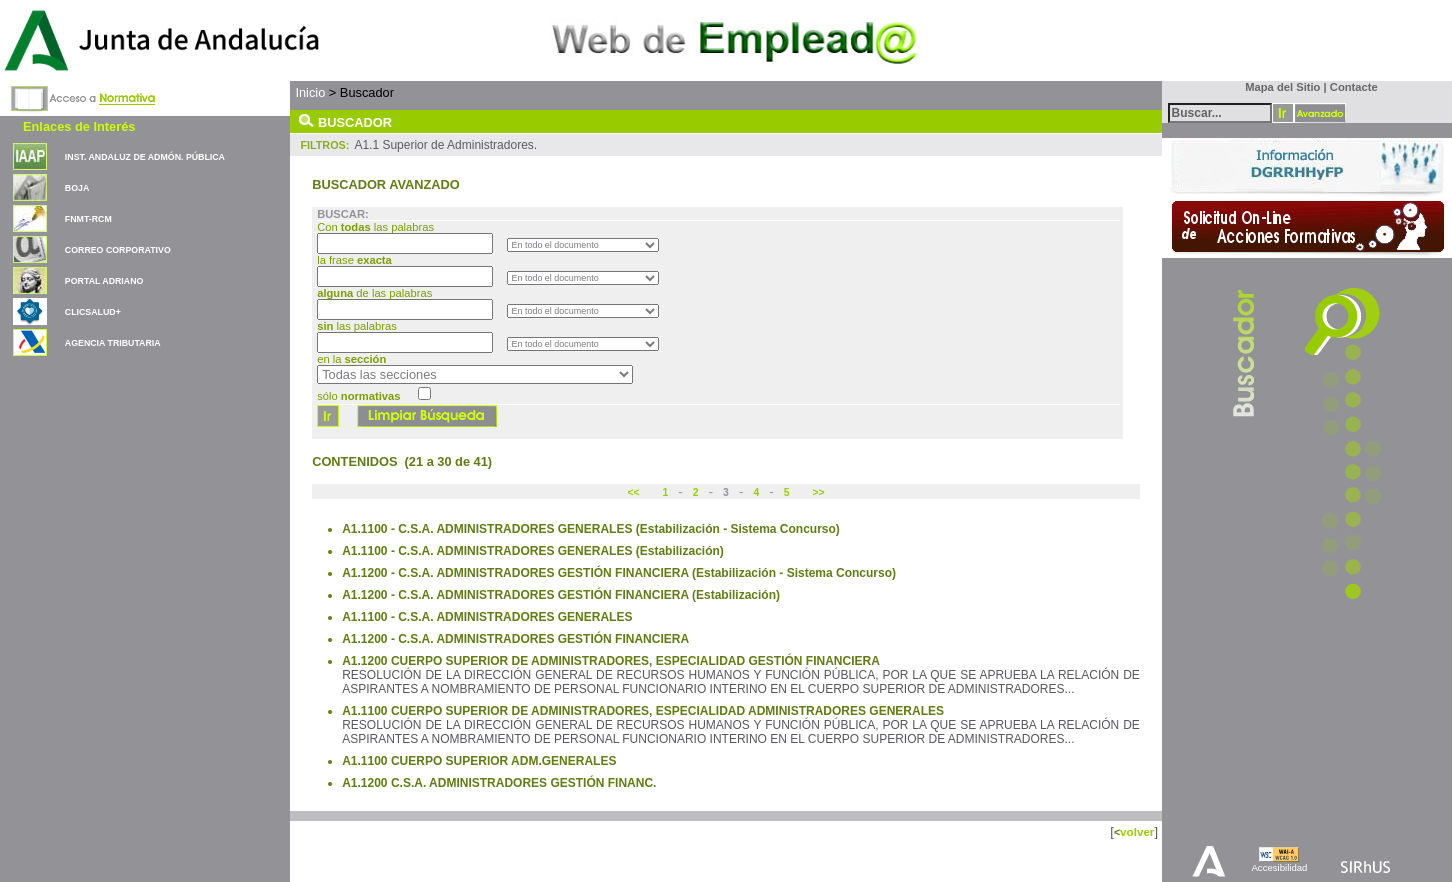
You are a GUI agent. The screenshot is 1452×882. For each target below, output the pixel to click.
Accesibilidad (1279, 867)
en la (351, 359)
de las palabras (374, 293)
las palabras (357, 326)
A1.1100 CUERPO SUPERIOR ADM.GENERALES (479, 761)
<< (634, 492)
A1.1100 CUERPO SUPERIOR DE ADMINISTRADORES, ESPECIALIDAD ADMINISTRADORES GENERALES (643, 711)
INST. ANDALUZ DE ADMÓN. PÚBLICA (145, 157)
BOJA (77, 188)
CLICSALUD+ (93, 312)
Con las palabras (377, 227)
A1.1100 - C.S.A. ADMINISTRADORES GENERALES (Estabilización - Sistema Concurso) (591, 529)
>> (817, 492)
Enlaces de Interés (79, 126)
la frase (356, 260)
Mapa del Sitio (1278, 87)
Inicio (310, 92)
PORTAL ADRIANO (104, 281)
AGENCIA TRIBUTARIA (113, 343)
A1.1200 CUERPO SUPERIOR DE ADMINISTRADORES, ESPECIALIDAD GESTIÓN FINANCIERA (611, 661)
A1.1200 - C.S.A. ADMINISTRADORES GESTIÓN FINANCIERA (515, 639)
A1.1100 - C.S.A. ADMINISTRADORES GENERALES (487, 617)
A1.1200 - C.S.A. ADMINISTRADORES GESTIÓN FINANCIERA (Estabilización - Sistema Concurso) (619, 573)
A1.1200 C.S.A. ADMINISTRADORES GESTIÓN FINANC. (499, 783)
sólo (358, 396)
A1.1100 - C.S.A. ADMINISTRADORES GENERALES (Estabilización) (533, 551)
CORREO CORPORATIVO (118, 250)
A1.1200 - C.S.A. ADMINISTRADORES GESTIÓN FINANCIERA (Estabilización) (561, 595)
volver (1137, 831)
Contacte (1354, 87)
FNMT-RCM (88, 219)
